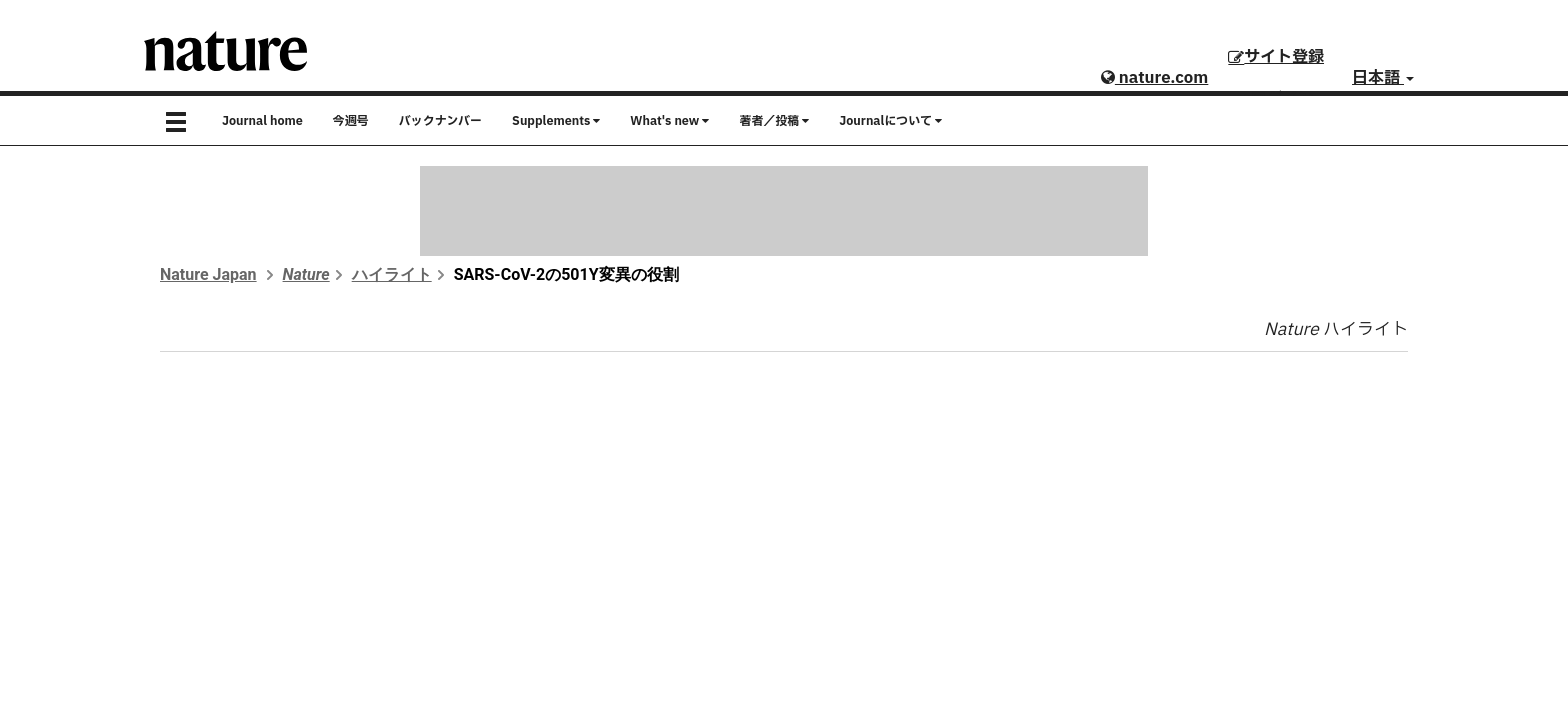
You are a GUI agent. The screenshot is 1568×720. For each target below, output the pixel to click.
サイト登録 (1276, 57)
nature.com (1154, 78)
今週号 (351, 121)
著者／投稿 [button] (774, 121)
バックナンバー (440, 121)
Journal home (262, 121)
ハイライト (392, 274)
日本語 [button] (1383, 78)
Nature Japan (208, 274)
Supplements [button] (556, 121)
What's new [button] (669, 121)
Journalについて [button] (890, 121)
